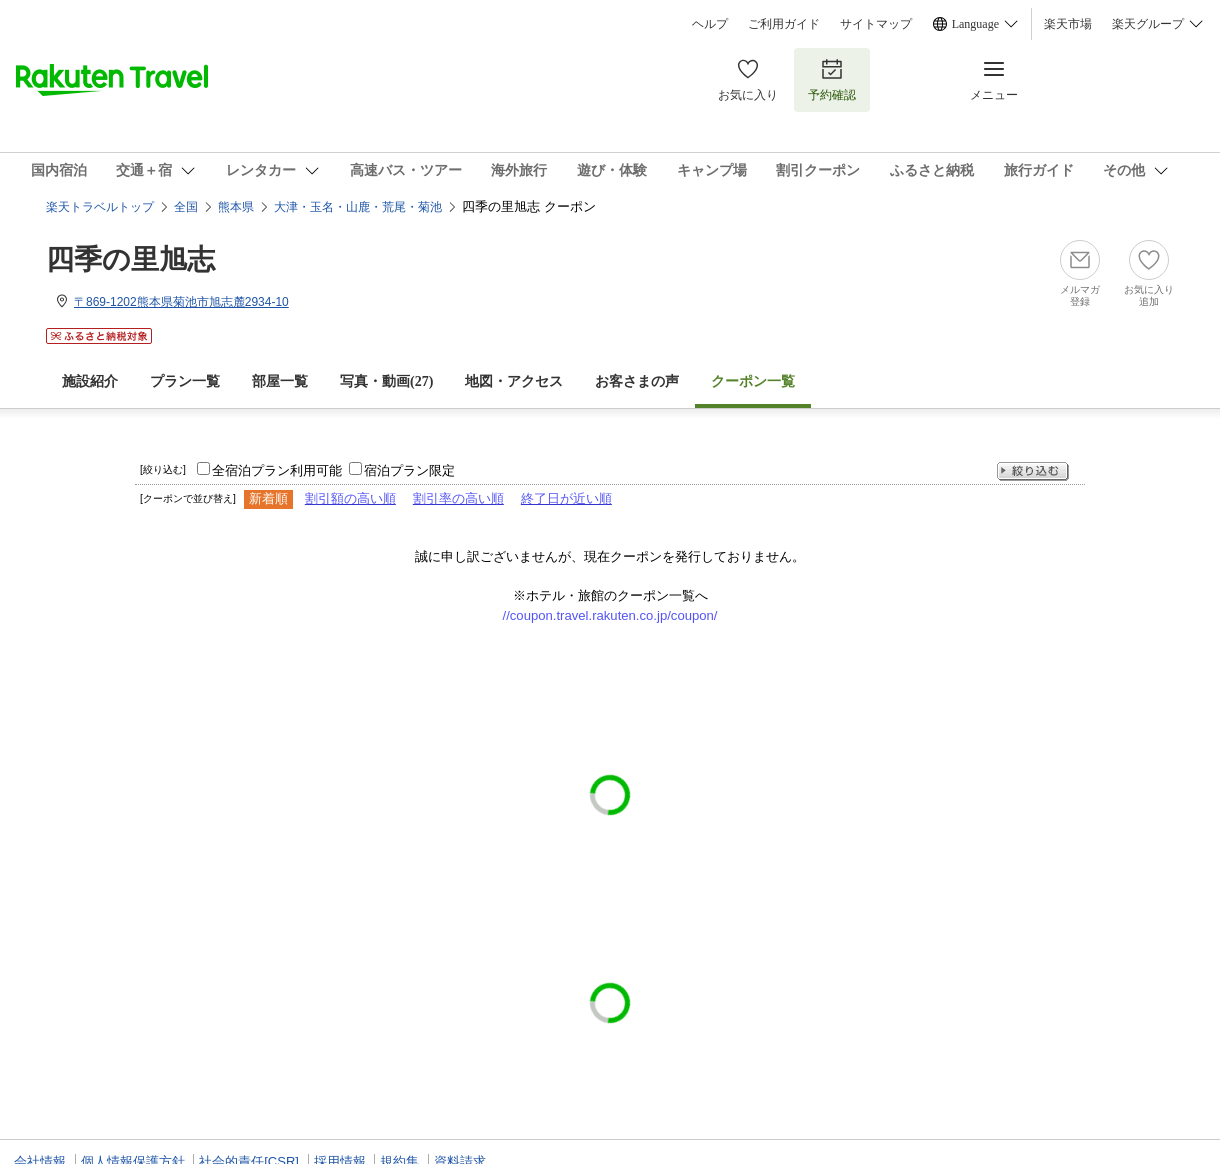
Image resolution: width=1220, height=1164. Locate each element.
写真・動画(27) (386, 381)
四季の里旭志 (130, 259)
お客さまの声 (637, 381)
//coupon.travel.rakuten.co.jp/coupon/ (610, 615)
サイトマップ (876, 24)
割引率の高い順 (458, 498)
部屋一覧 (280, 381)
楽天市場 (1068, 24)
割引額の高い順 (350, 498)
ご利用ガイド (784, 24)
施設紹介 (90, 381)
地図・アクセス (514, 381)
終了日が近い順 (566, 498)
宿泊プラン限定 (409, 470)
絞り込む (1033, 471)
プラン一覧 (185, 381)
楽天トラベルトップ (100, 207)
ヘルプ (710, 24)
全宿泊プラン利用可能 (277, 470)
